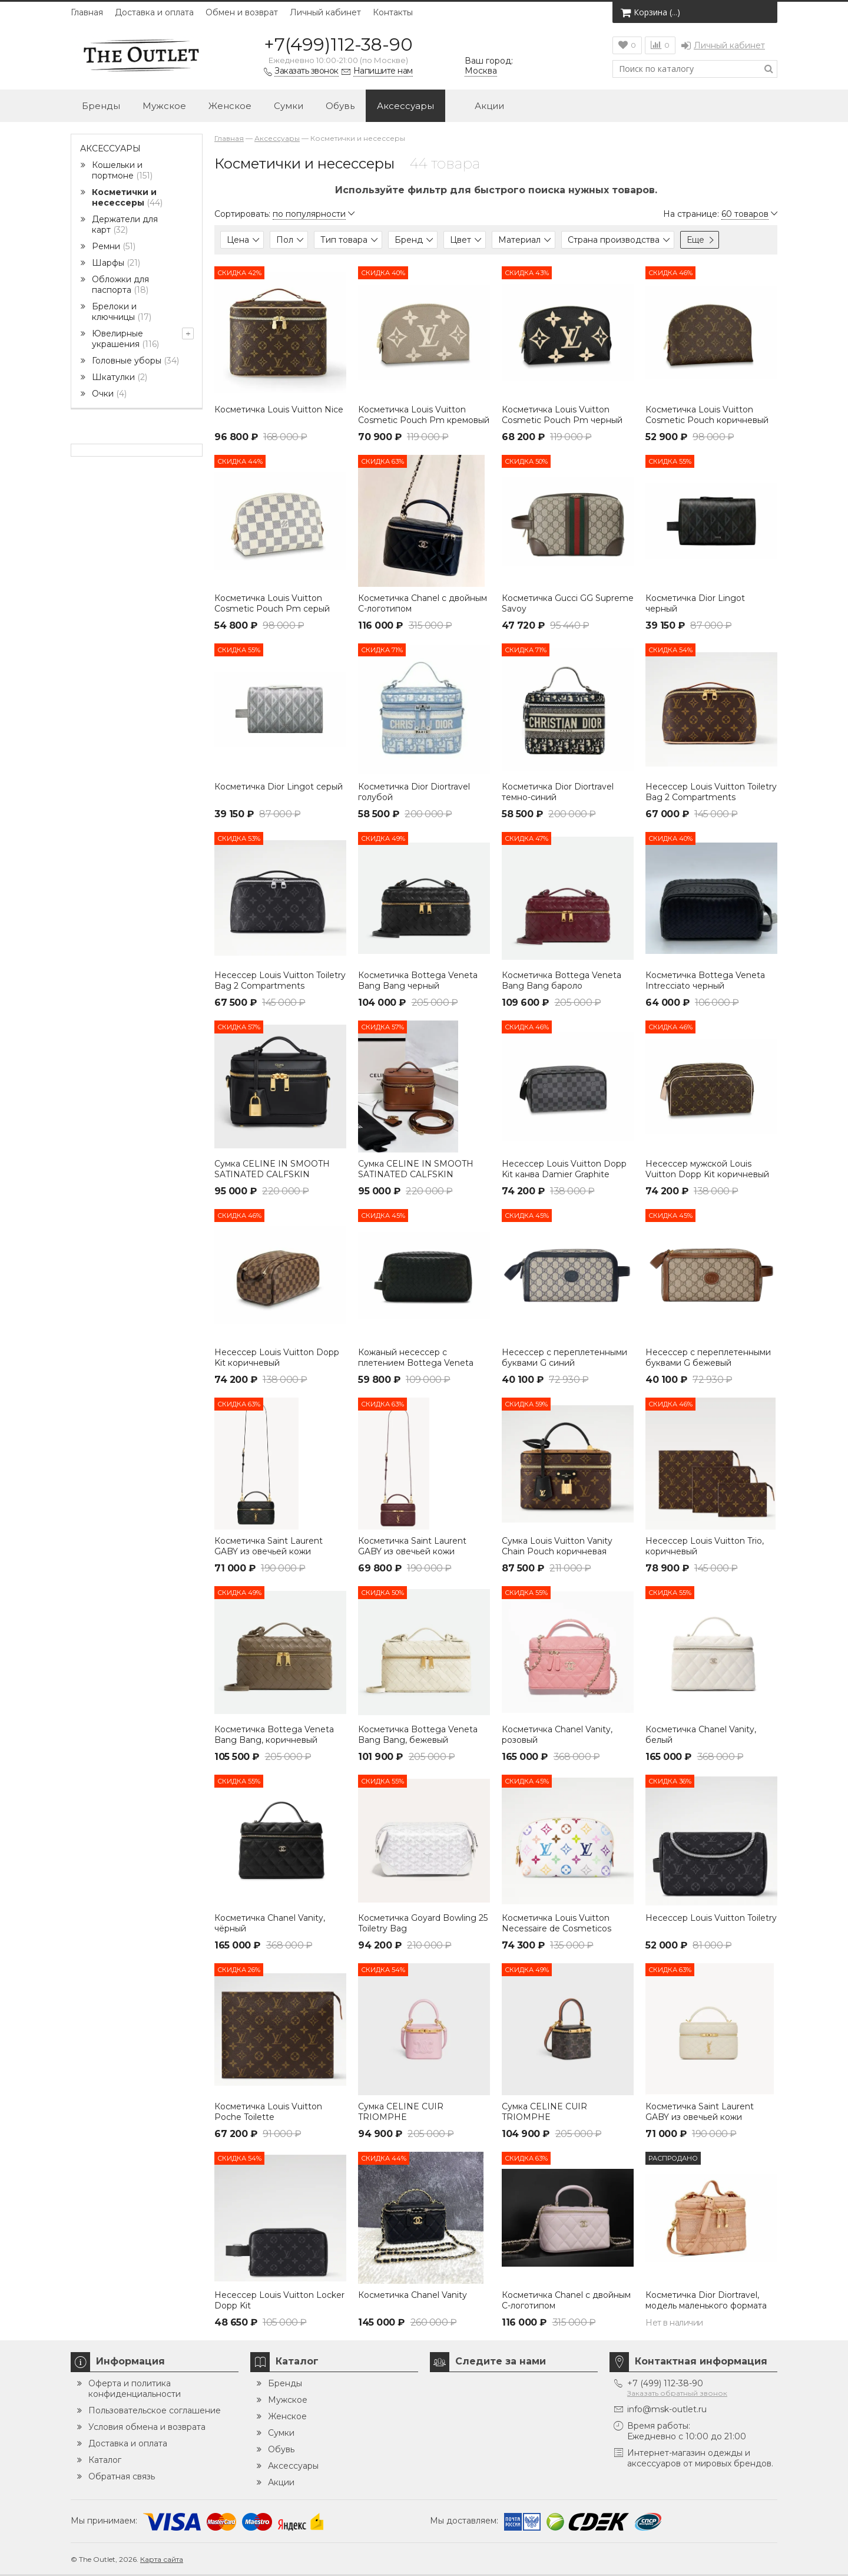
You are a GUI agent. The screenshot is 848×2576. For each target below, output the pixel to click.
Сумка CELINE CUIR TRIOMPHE (400, 2111)
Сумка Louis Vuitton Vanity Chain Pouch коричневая (557, 1546)
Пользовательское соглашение (154, 2410)
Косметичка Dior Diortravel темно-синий (558, 791)
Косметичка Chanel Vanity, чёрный (269, 1923)
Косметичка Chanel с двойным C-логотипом (422, 603)
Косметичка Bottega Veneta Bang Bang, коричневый (274, 1734)
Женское (229, 105)
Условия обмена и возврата (147, 2427)
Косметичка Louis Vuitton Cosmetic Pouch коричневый (706, 414)
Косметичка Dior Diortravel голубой (414, 791)
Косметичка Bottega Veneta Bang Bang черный (418, 980)
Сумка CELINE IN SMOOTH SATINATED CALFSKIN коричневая (415, 1174)
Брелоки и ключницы (121, 311)
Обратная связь (121, 2476)
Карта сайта (161, 2559)
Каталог (104, 2460)
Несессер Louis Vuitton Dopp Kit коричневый (276, 1357)
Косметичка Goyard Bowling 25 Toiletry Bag (423, 1923)
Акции (480, 106)
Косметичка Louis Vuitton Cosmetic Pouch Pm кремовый (423, 414)
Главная (87, 12)
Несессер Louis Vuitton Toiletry (711, 1918)
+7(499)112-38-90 (338, 44)
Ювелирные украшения (125, 338)
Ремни (113, 246)
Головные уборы (135, 360)
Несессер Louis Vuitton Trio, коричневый (704, 1546)
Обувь (340, 105)
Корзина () (650, 12)
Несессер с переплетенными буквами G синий (564, 1357)
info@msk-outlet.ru (667, 2409)
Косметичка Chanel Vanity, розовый (557, 1734)
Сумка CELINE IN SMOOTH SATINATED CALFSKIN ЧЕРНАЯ (272, 1174)
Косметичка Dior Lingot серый (278, 786)
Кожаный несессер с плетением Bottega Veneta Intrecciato (415, 1363)
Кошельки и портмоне (122, 170)
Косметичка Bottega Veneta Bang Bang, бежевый (418, 1734)
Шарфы (116, 262)
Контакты (393, 12)
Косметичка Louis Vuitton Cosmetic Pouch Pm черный (562, 414)
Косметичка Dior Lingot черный (695, 603)
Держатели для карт (125, 224)
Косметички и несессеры (127, 197)
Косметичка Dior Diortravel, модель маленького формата (706, 2300)
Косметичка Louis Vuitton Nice (278, 409)
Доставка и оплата (154, 12)
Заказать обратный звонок (677, 2393)
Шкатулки (119, 377)
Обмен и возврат (242, 12)
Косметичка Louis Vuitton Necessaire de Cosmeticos (556, 1923)
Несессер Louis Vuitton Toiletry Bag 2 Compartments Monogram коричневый (711, 797)
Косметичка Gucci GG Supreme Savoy (568, 603)
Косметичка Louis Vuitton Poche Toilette (268, 2111)
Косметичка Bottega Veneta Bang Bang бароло (561, 980)
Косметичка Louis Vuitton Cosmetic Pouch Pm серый (272, 603)
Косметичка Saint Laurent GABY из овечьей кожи (268, 1546)
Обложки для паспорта (120, 284)
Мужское (164, 105)
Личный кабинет (325, 12)
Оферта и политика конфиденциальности (134, 2388)
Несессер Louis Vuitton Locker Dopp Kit (279, 2300)
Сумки (288, 105)
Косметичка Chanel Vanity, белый (700, 1734)
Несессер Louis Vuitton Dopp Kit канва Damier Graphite (564, 1169)
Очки (109, 393)
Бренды (101, 105)
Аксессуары (405, 105)
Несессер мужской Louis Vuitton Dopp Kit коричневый (707, 1169)
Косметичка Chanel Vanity (412, 2295)
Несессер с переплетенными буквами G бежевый (708, 1357)
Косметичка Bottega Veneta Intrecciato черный (705, 980)
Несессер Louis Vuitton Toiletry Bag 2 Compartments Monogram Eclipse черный (280, 986)
